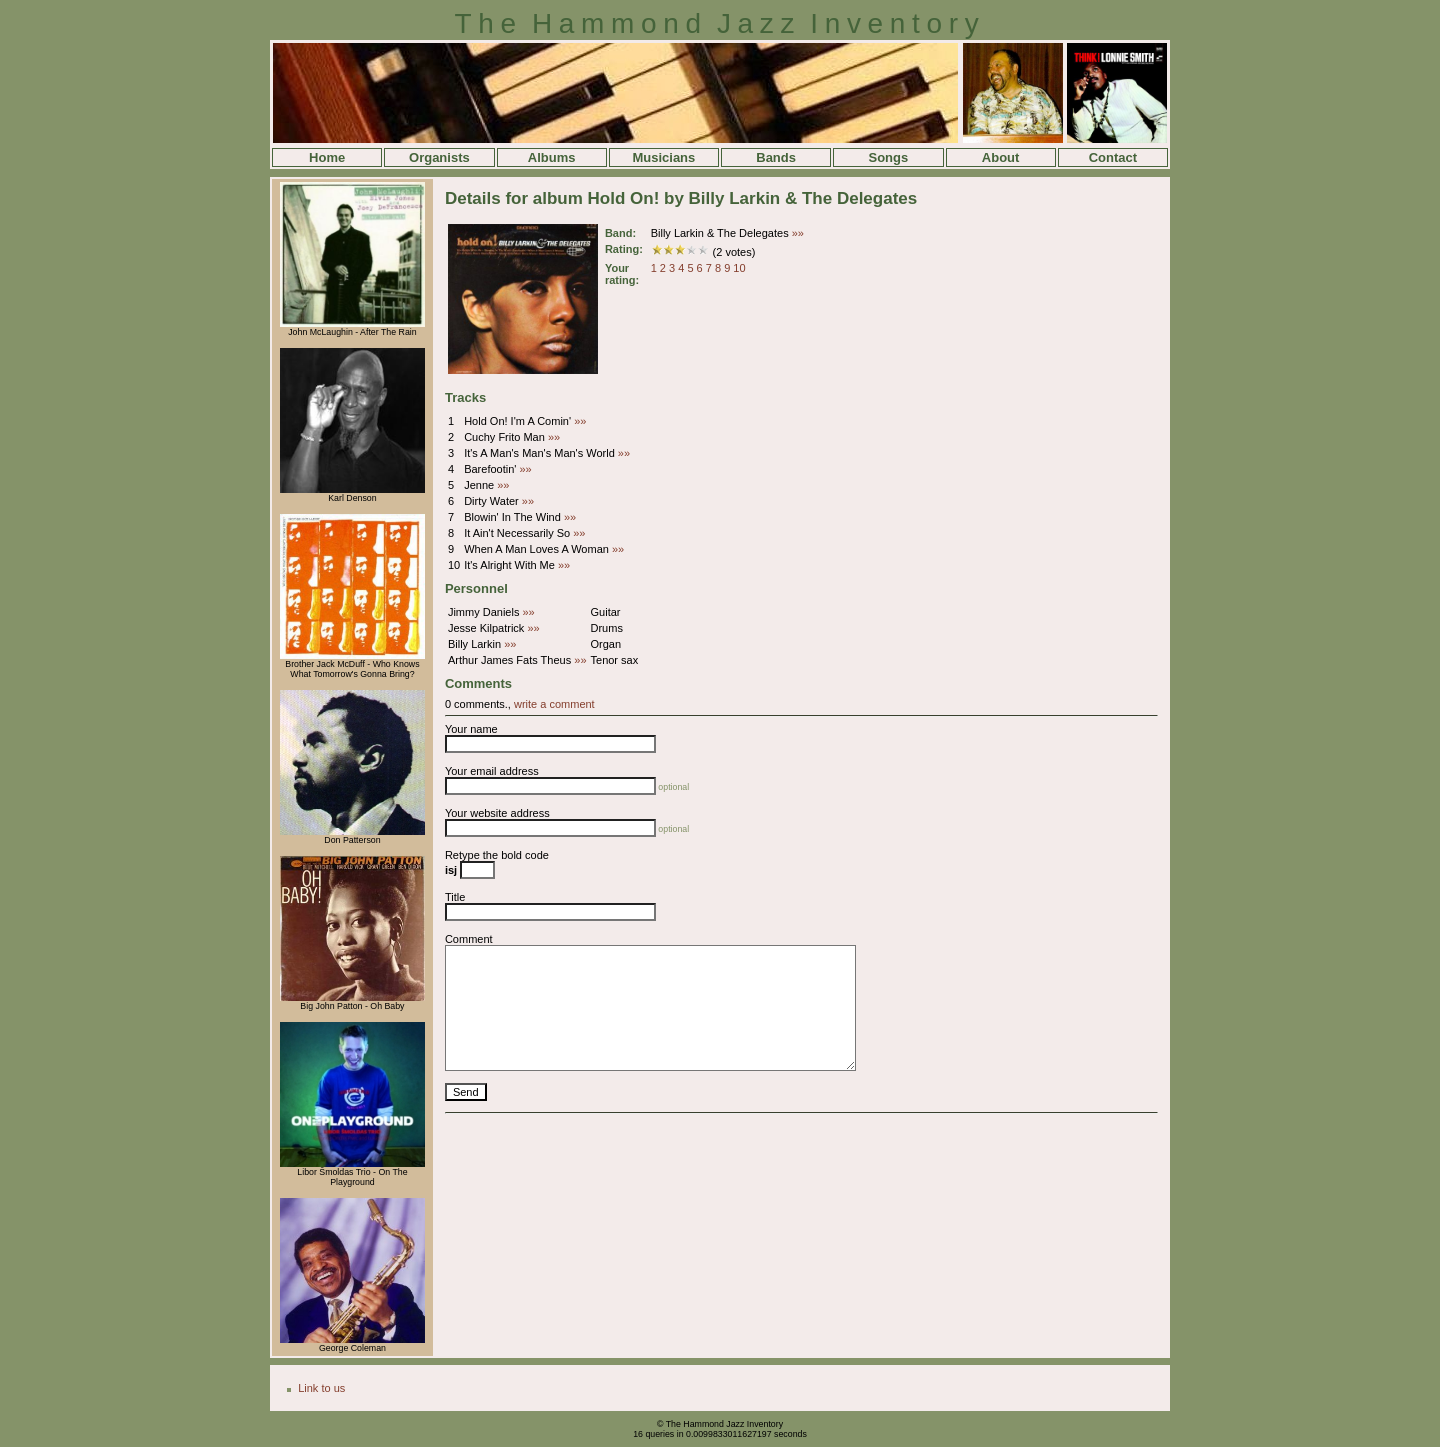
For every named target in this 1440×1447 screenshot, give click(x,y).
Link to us (321, 1388)
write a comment (554, 704)
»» (798, 233)
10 (739, 268)
